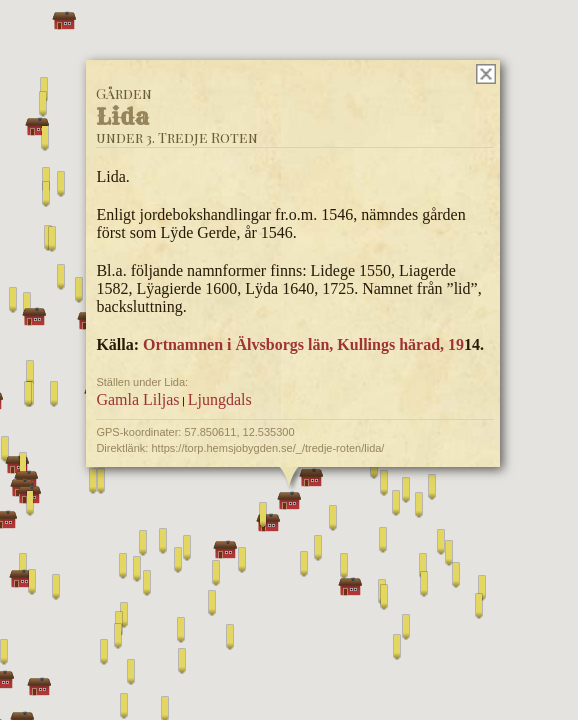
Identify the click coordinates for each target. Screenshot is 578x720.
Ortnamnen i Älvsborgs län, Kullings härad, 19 (303, 344)
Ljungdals (220, 399)
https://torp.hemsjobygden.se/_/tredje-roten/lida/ (267, 448)
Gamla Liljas (137, 399)
